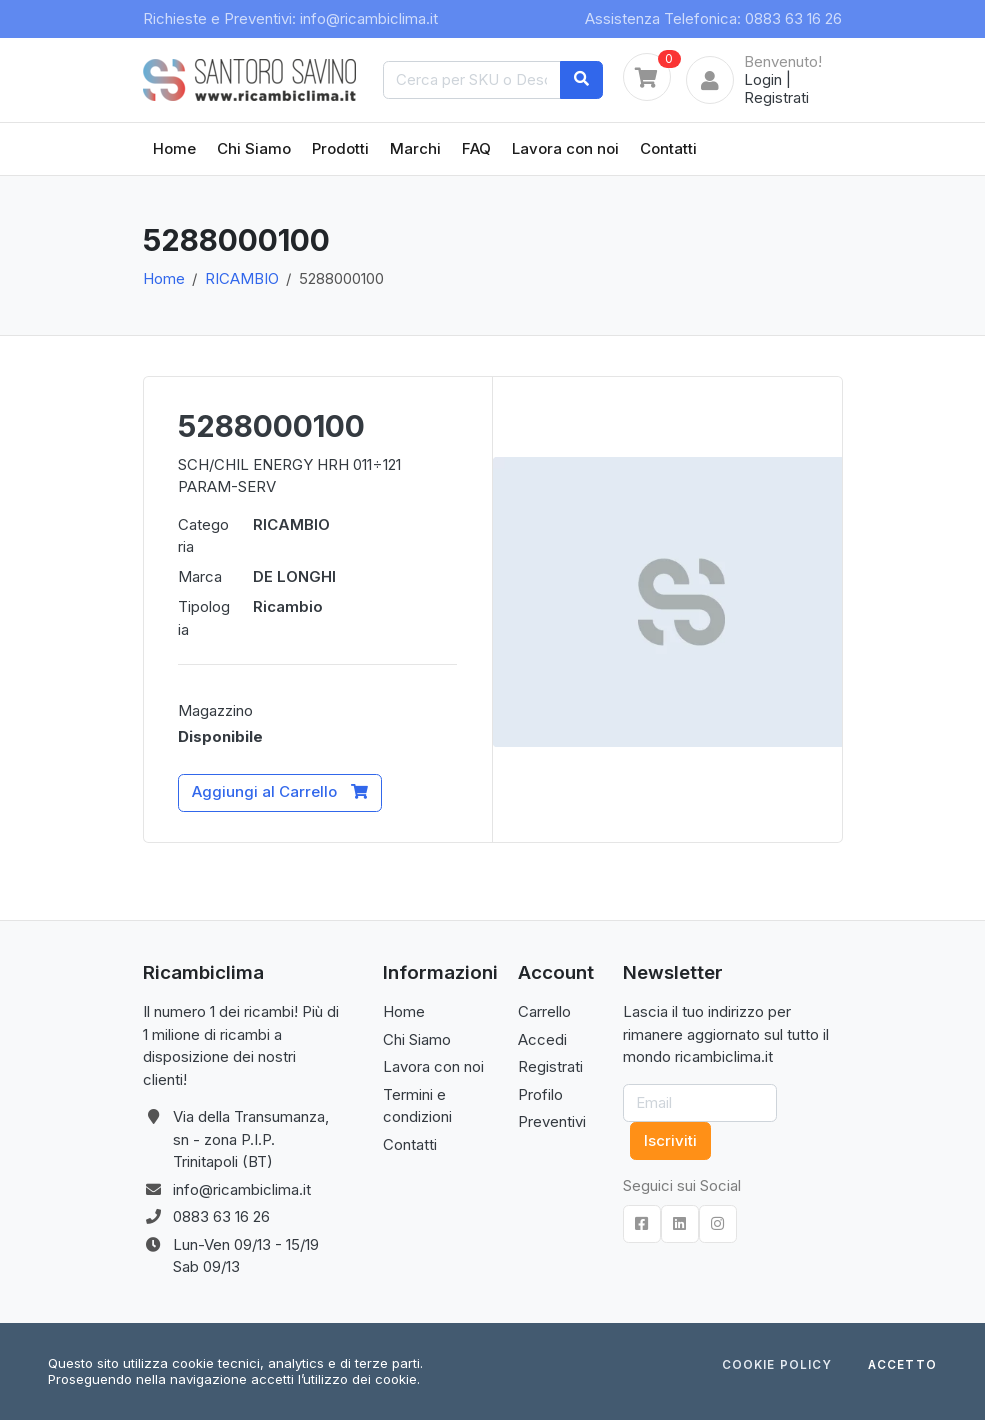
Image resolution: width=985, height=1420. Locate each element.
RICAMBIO (242, 278)
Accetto (902, 1366)
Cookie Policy (777, 1366)
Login (763, 79)
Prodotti (340, 148)
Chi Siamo (254, 148)
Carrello (544, 1011)
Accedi (542, 1039)
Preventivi (552, 1121)
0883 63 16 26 (221, 1216)
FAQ (476, 148)
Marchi (415, 148)
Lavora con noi (565, 148)
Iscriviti (670, 1140)
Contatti (668, 148)
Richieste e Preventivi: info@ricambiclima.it (290, 18)
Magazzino (215, 710)
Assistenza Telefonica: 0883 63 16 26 (713, 18)
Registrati (776, 97)
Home (174, 148)
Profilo (540, 1094)
